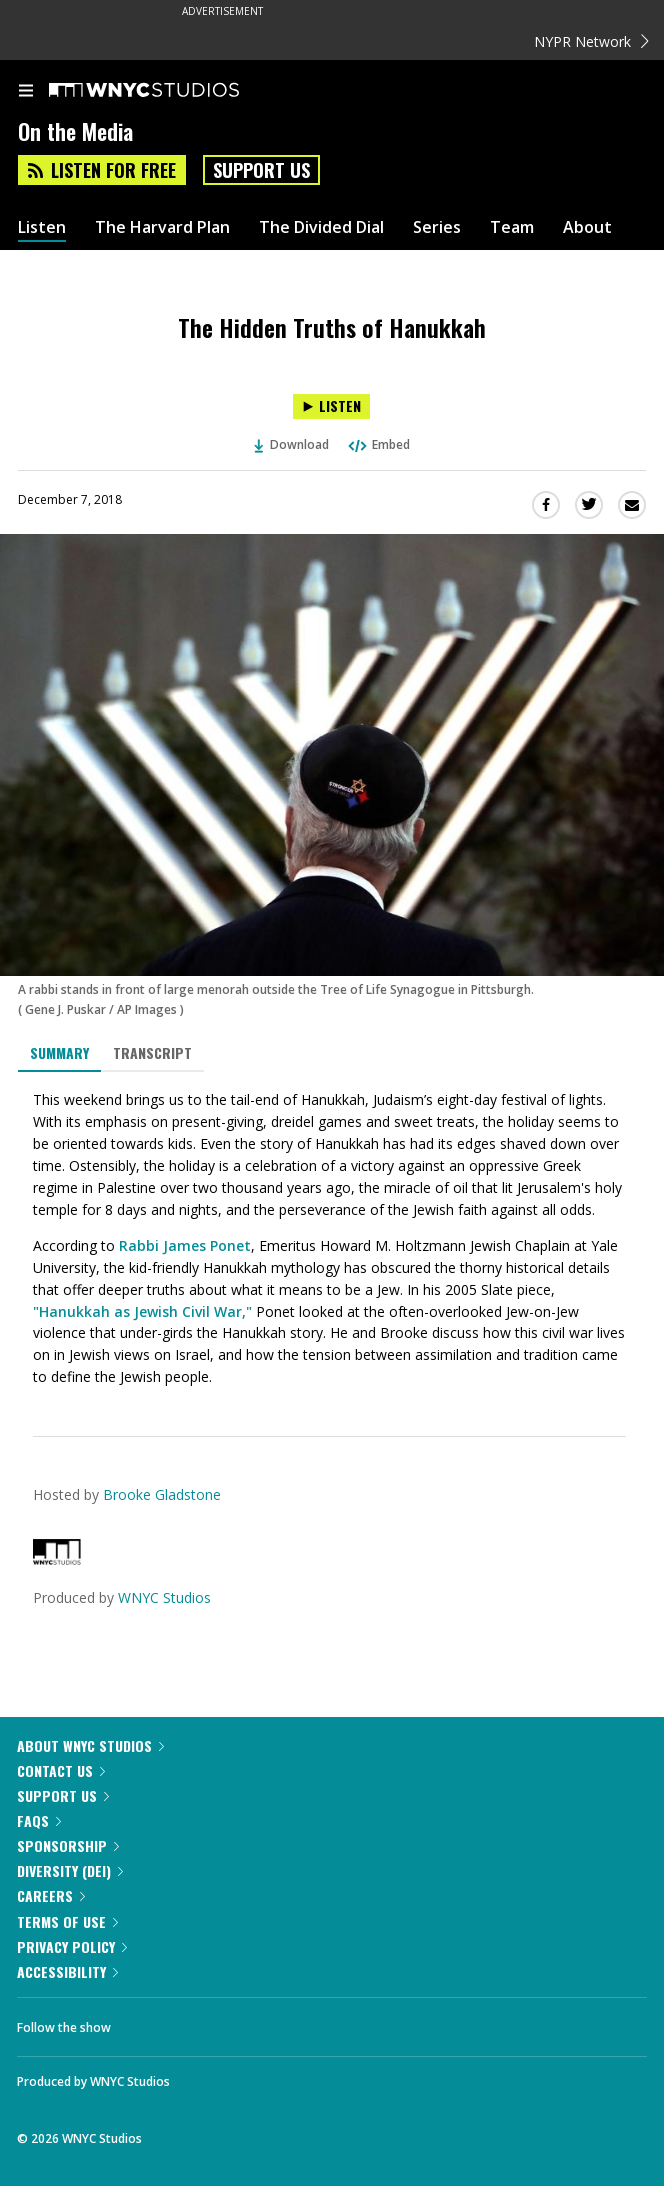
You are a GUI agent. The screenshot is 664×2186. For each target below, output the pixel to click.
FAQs (39, 1820)
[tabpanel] (332, 1239)
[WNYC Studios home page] (169, 91)
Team (512, 227)
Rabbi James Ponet (185, 1245)
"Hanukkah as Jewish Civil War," (142, 1311)
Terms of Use (67, 1921)
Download (292, 444)
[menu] (26, 92)
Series (437, 227)
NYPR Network (591, 41)
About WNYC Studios (90, 1745)
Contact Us (61, 1770)
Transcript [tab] (152, 1052)
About (587, 227)
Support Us (261, 170)
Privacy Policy (72, 1946)
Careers (51, 1895)
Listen (42, 227)
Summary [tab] (59, 1052)
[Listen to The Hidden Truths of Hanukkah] (331, 406)
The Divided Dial (321, 227)
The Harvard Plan (162, 227)
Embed (378, 444)
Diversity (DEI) (70, 1870)
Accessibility (67, 1971)
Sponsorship (68, 1845)
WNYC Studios (164, 1597)
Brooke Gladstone (162, 1494)
